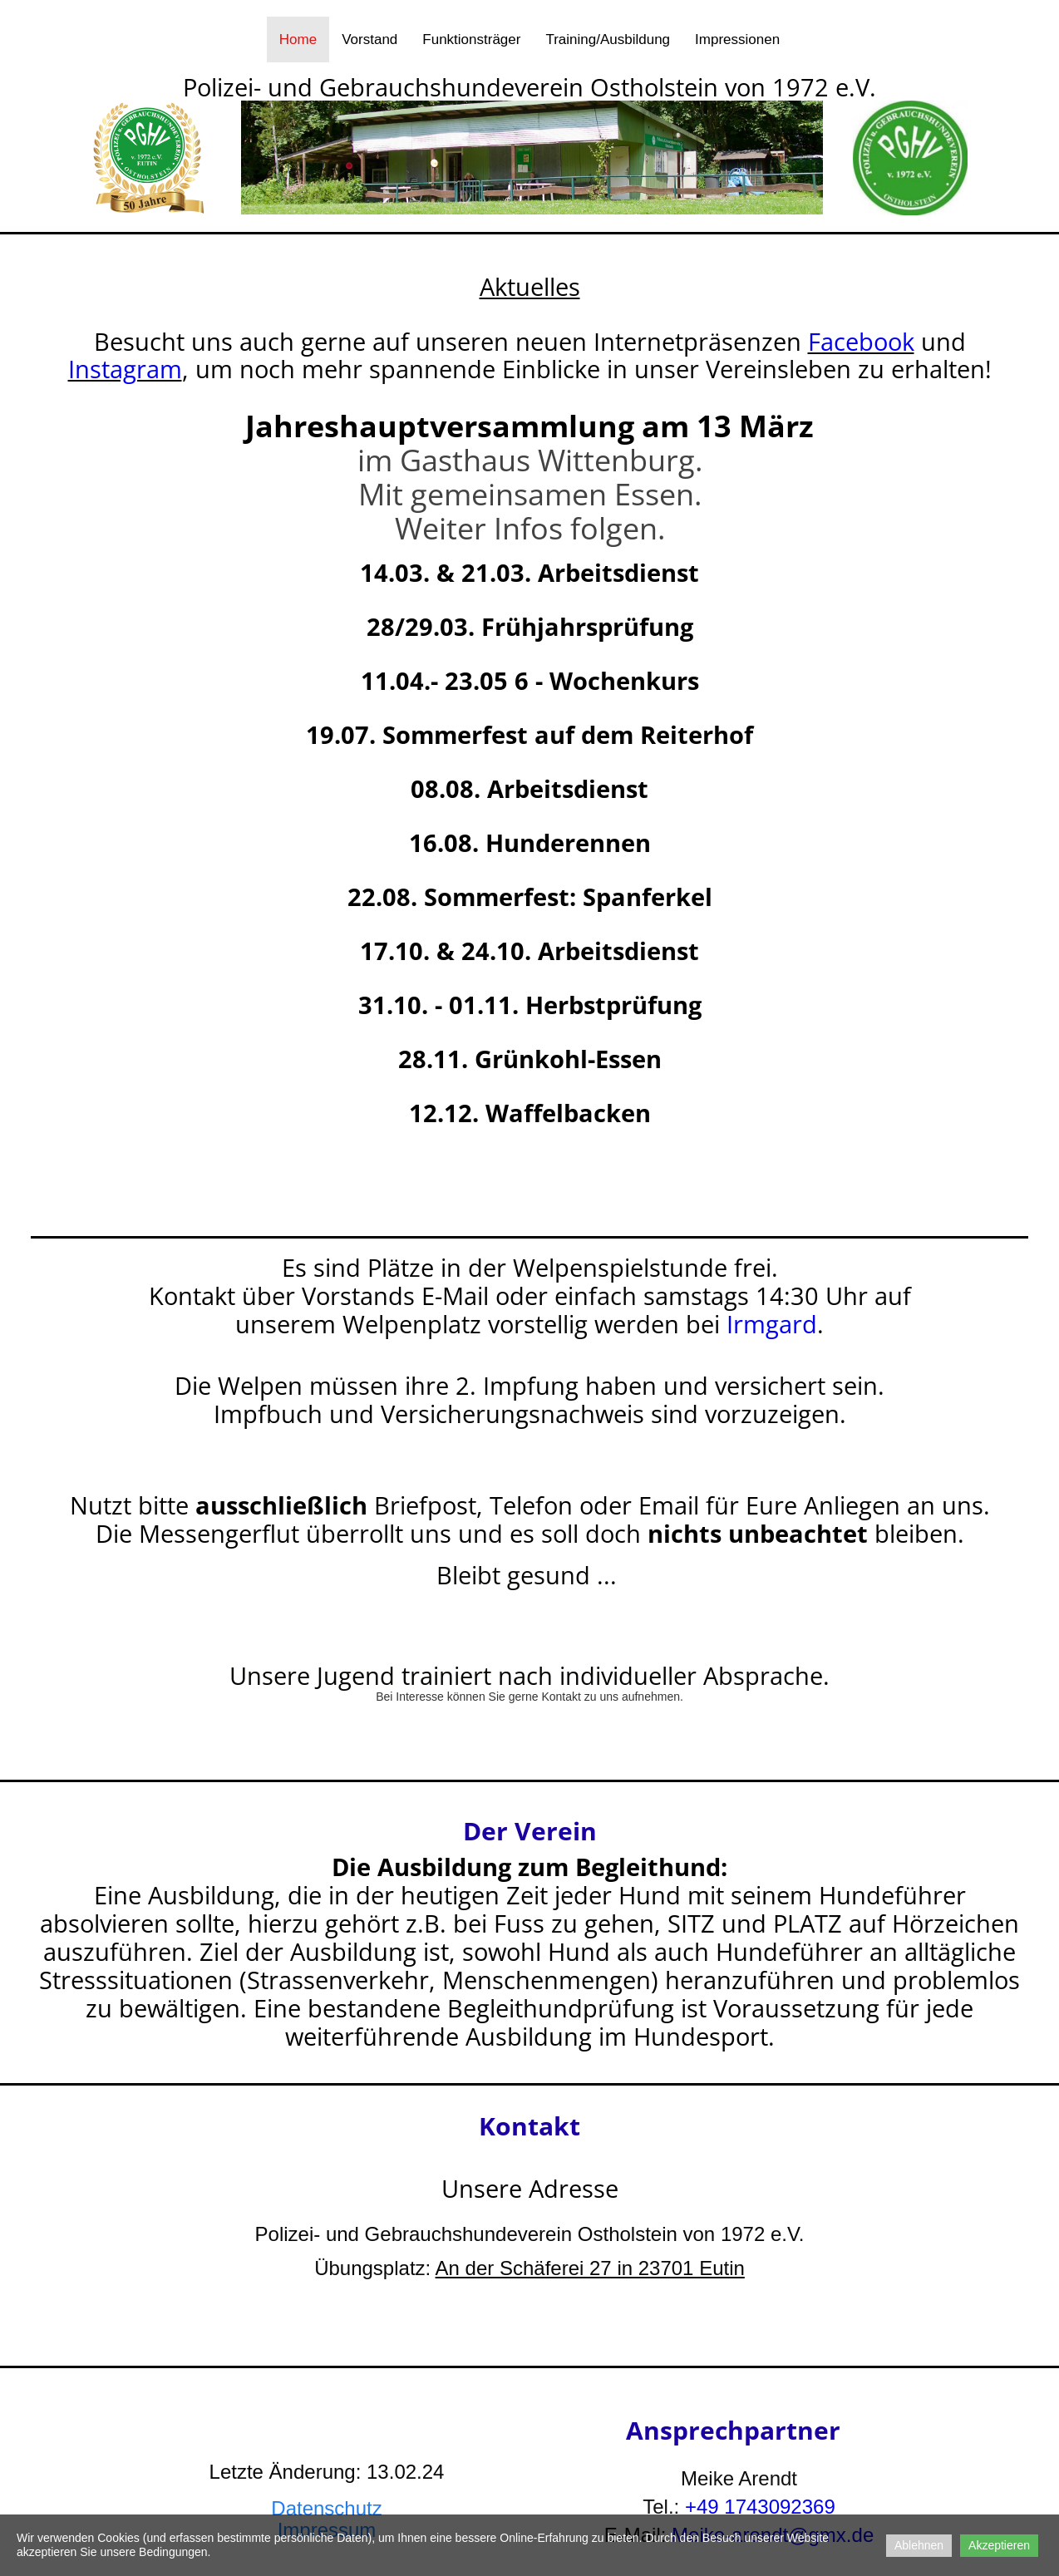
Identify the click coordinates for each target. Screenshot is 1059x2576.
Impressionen (737, 39)
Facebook (861, 341)
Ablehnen (918, 2545)
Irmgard (772, 1324)
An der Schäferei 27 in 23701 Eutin (590, 2268)
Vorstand (369, 39)
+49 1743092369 (760, 2506)
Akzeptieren (999, 2545)
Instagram (125, 368)
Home (298, 39)
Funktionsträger (471, 39)
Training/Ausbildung (607, 39)
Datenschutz (326, 2508)
